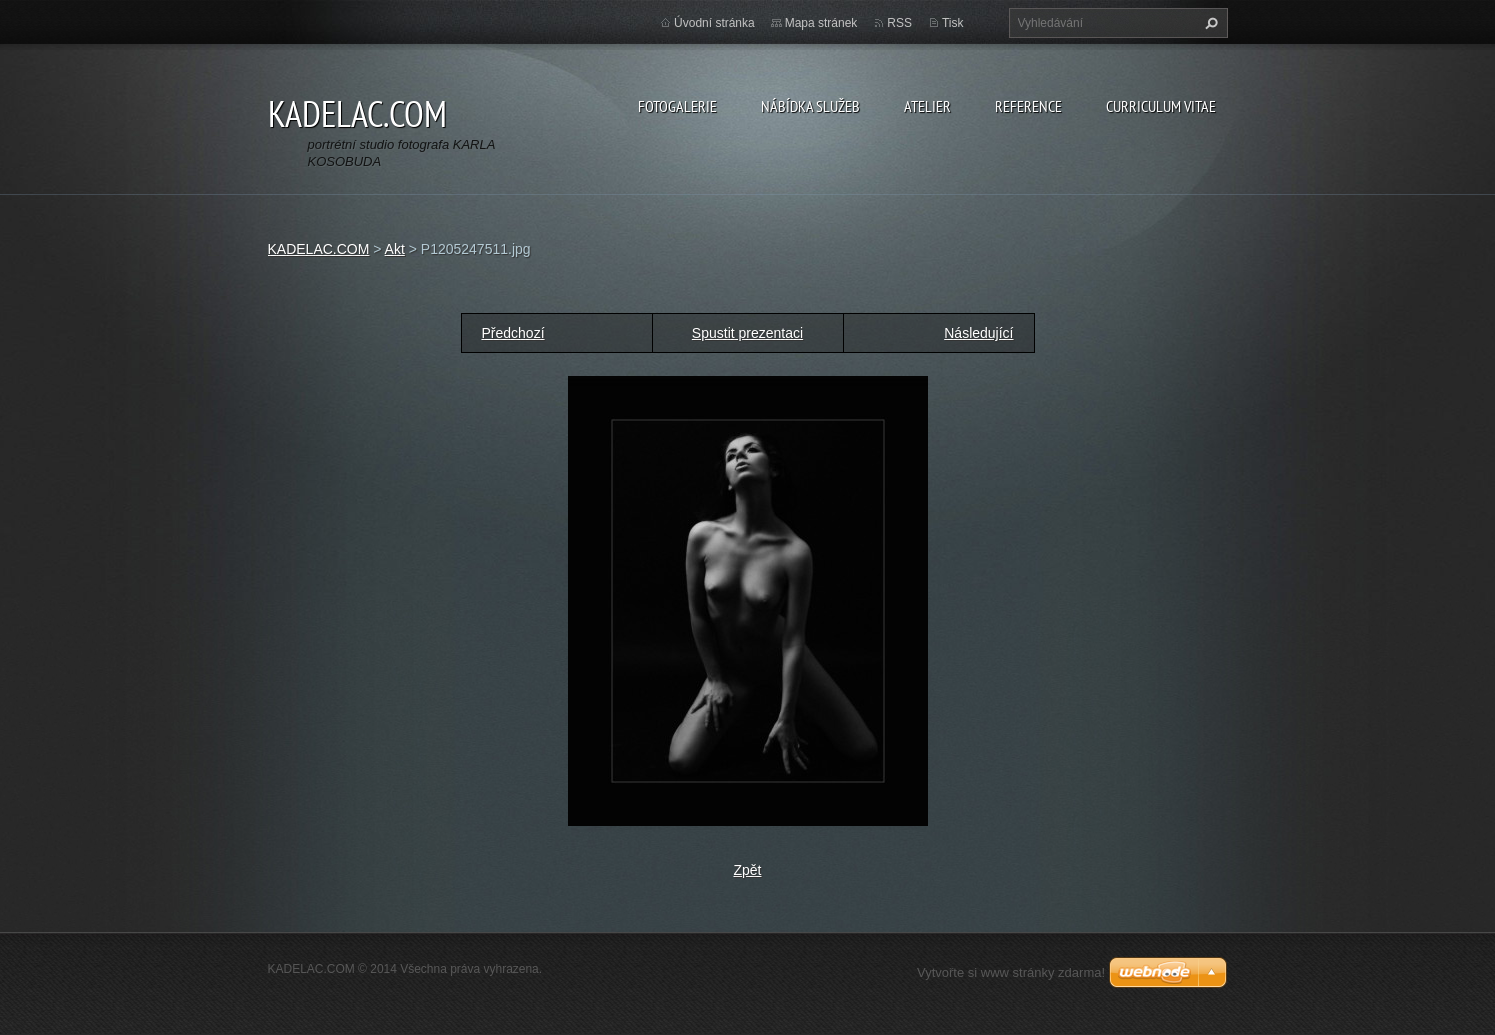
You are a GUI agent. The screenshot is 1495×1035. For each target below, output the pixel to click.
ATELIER (927, 106)
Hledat (1209, 23)
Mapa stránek (821, 23)
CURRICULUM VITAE (1161, 106)
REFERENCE (1028, 106)
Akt (395, 249)
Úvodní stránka (714, 23)
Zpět (747, 870)
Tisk (953, 23)
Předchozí (513, 333)
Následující (978, 333)
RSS (899, 23)
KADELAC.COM (319, 249)
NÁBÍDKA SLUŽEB (810, 106)
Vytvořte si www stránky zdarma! (1011, 972)
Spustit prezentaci (747, 333)
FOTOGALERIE (677, 106)
